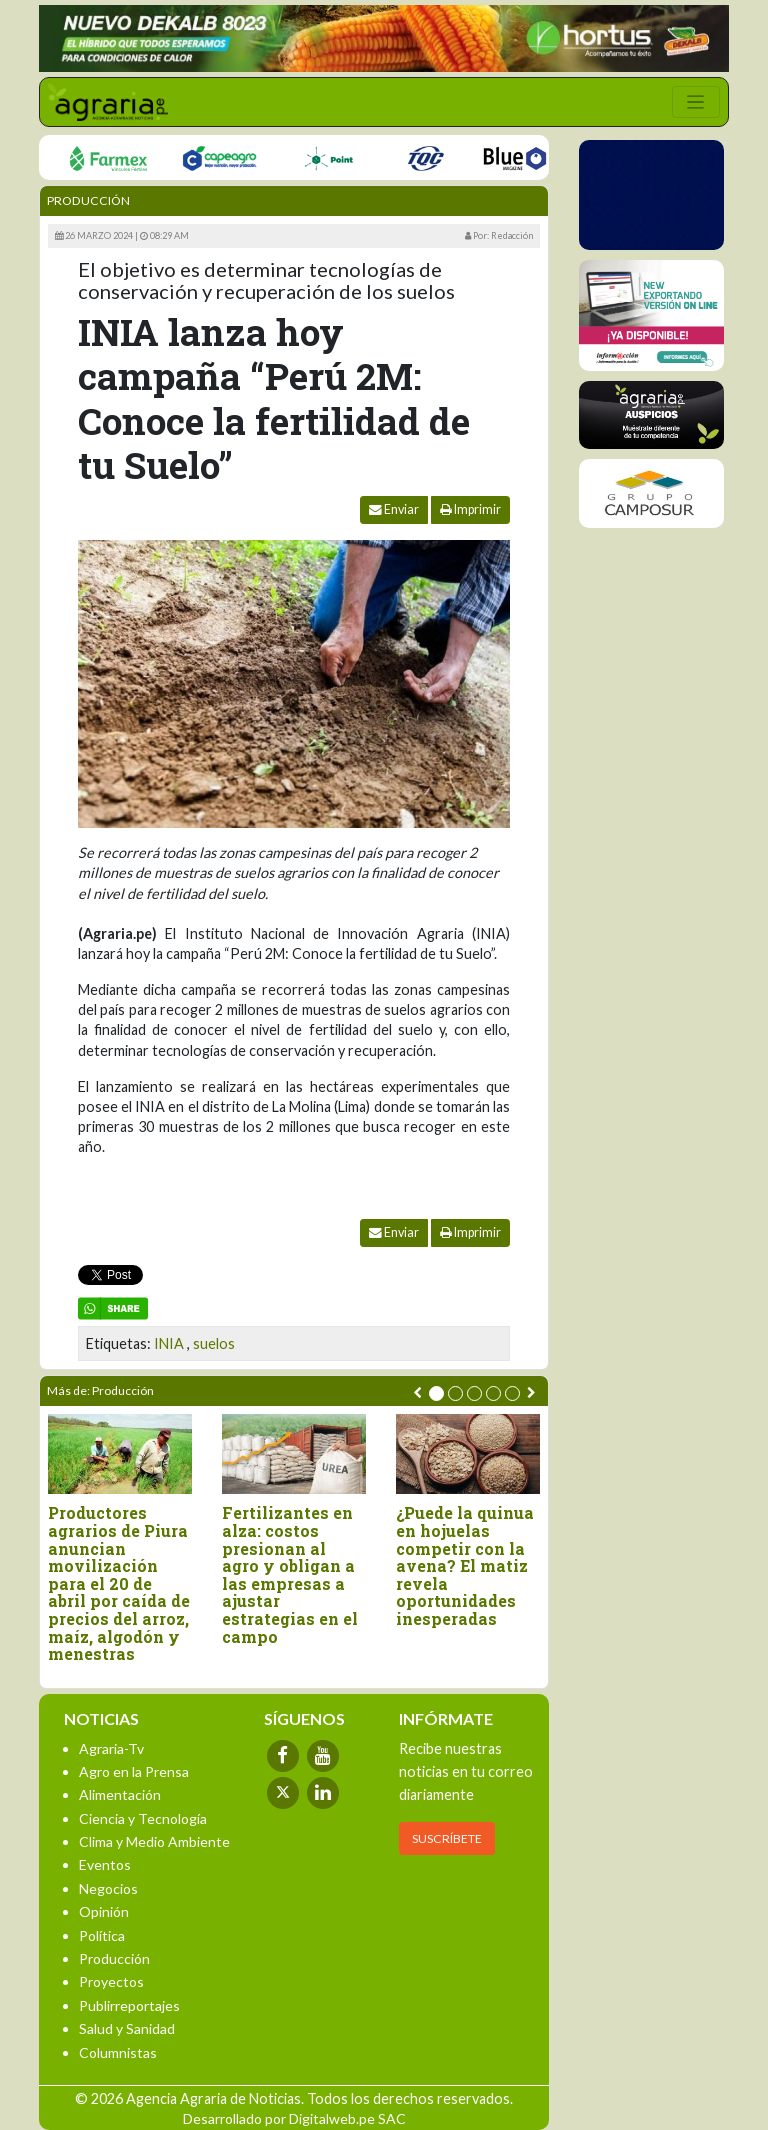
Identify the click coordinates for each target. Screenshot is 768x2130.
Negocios (108, 1888)
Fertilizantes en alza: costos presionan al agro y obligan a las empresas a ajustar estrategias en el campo (290, 1574)
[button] (436, 1393)
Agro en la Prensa (134, 1771)
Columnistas (118, 2052)
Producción (88, 200)
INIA (169, 1343)
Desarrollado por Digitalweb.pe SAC (294, 2118)
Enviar (394, 509)
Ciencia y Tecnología (143, 1818)
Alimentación (120, 1794)
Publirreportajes (129, 2005)
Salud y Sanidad (127, 2028)
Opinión (104, 1911)
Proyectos (111, 1981)
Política (102, 1935)
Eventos (105, 1864)
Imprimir (470, 509)
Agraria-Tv (111, 1748)
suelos (214, 1343)
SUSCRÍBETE (447, 1838)
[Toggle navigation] (696, 102)
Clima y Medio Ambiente (154, 1841)
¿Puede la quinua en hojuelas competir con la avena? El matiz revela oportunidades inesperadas (465, 1565)
